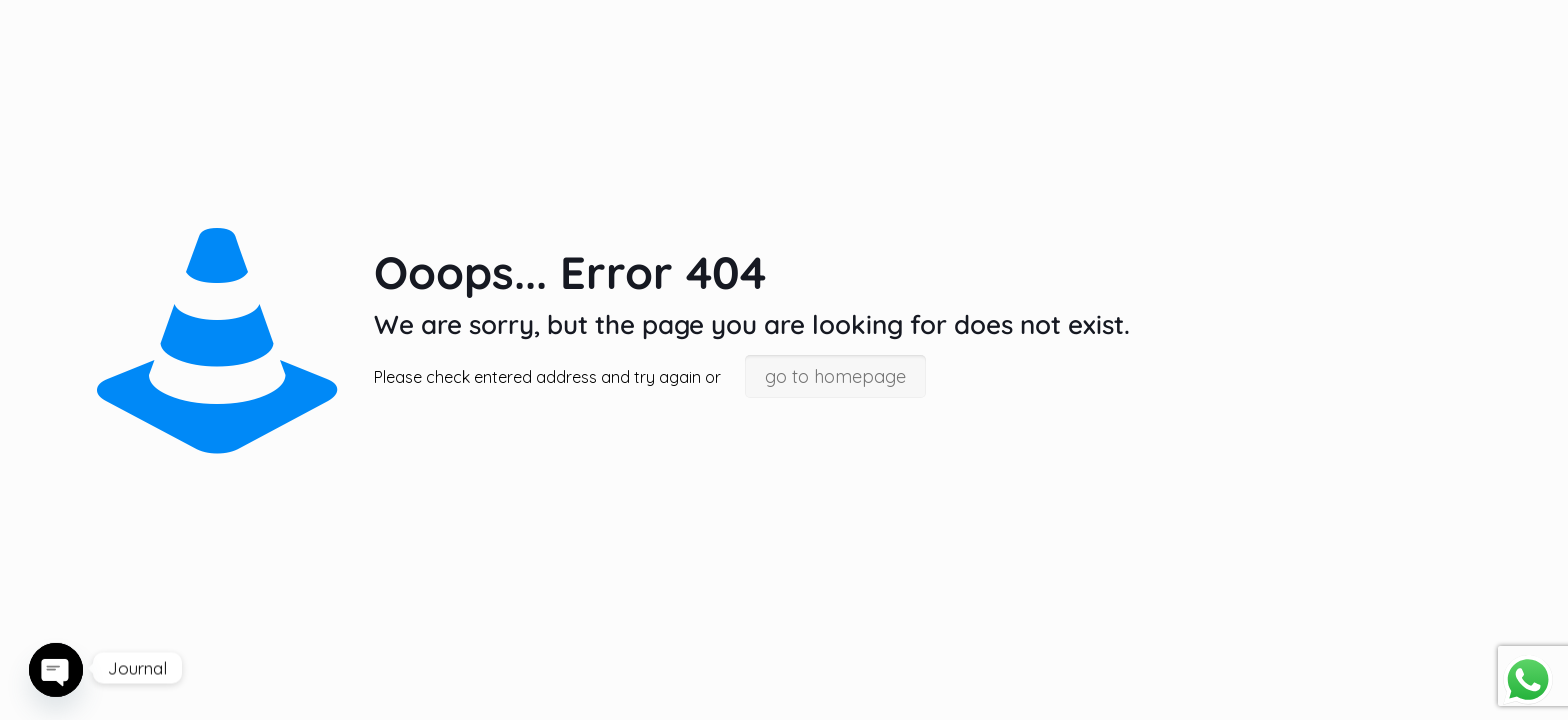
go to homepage (835, 376)
